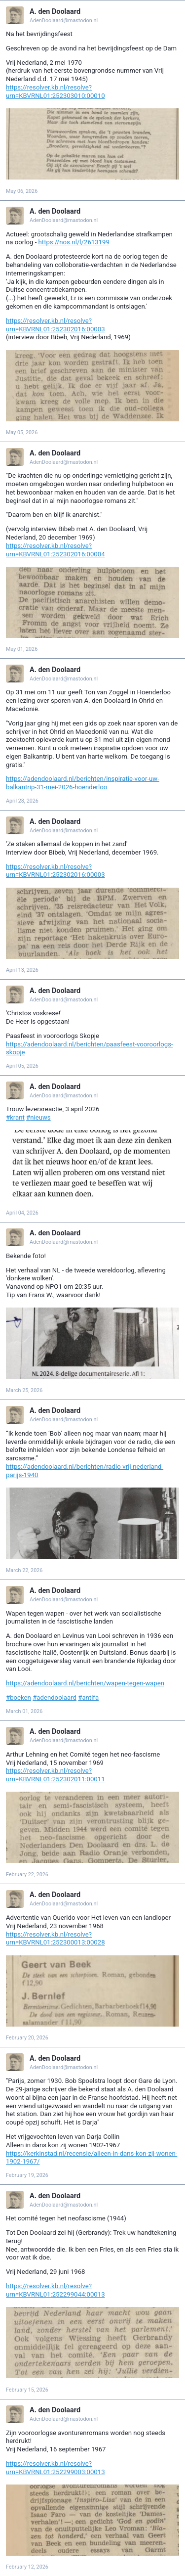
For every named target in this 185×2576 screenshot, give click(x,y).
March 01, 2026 (24, 1711)
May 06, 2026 (21, 191)
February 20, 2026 (27, 2037)
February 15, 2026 (27, 2390)
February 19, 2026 (27, 2175)
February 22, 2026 (27, 1874)
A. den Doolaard (55, 11)
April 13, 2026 (22, 970)
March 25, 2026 (24, 1390)
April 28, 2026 (22, 801)
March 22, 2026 (24, 1570)
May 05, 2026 (21, 432)
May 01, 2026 (21, 649)
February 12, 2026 (27, 2567)
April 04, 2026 (22, 1213)
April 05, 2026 (22, 1066)
